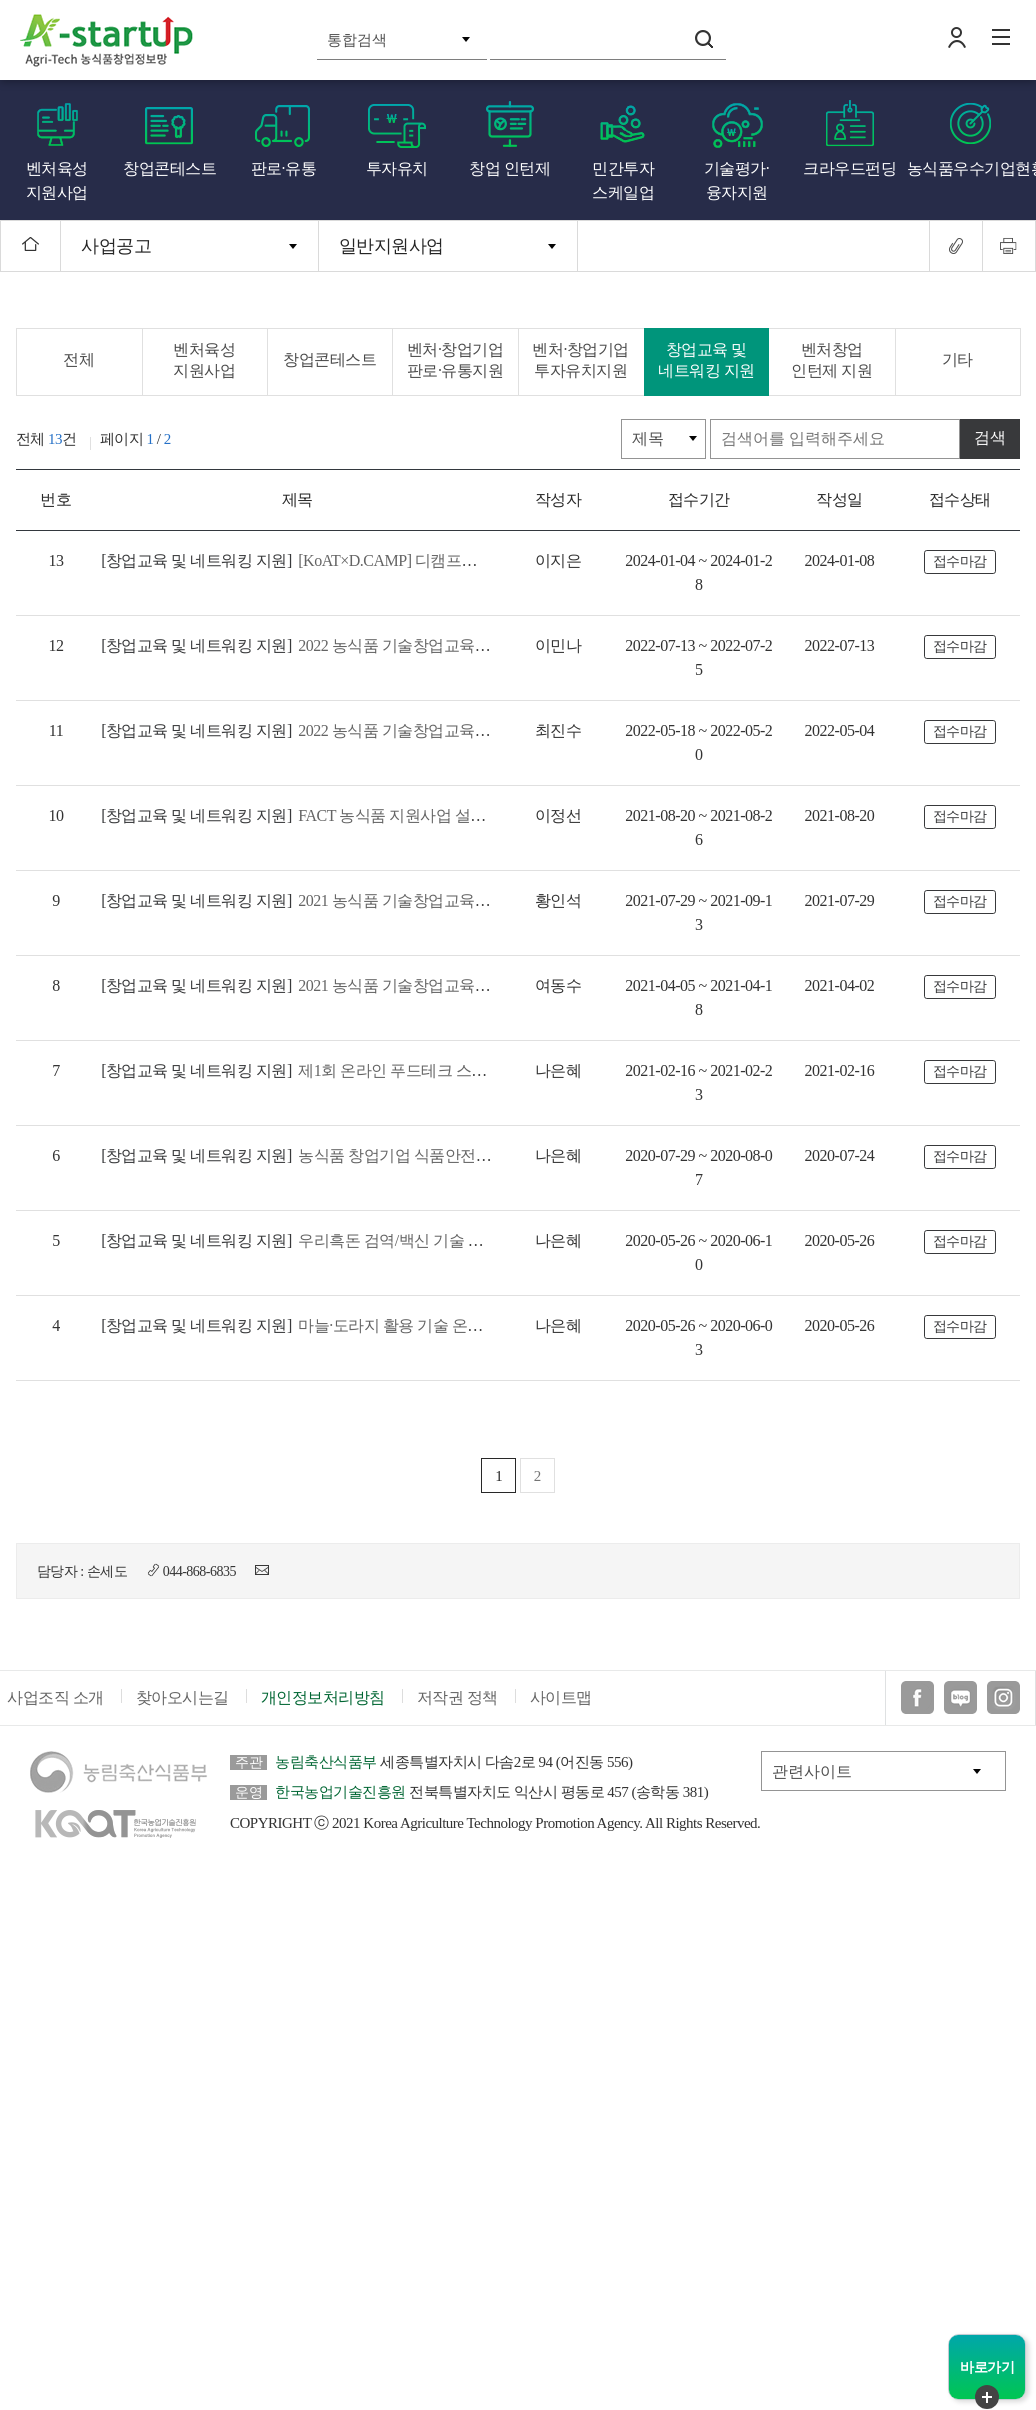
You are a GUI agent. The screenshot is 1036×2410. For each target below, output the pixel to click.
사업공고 (116, 246)
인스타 (1003, 1698)
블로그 (960, 1698)
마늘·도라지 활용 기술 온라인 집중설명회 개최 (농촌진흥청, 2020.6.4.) (434, 1325)
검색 (704, 39)
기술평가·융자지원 (737, 180)
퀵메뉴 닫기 (987, 2397)
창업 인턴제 (509, 168)
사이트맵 (561, 1698)
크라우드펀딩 (849, 168)
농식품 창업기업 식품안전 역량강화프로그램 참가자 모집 (394, 1155)
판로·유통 (284, 168)
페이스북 (917, 1698)
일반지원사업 (391, 246)
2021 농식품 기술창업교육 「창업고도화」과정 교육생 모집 (401, 985)
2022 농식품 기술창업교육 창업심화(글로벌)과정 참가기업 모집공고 (429, 730)
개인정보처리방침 (323, 1698)
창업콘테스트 (169, 168)
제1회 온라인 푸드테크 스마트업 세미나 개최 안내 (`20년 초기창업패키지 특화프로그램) (497, 1070)
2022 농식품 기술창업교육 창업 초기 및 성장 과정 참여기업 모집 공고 (433, 645)
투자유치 (397, 168)
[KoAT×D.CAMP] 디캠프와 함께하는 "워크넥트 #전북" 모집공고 (414, 560)
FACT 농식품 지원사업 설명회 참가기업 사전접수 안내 (384, 815)
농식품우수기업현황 (972, 168)
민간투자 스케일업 (623, 180)
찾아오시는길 (182, 1698)
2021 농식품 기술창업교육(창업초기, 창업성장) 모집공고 (391, 900)
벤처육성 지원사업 (57, 180)
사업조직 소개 (55, 1698)
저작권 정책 (457, 1698)
